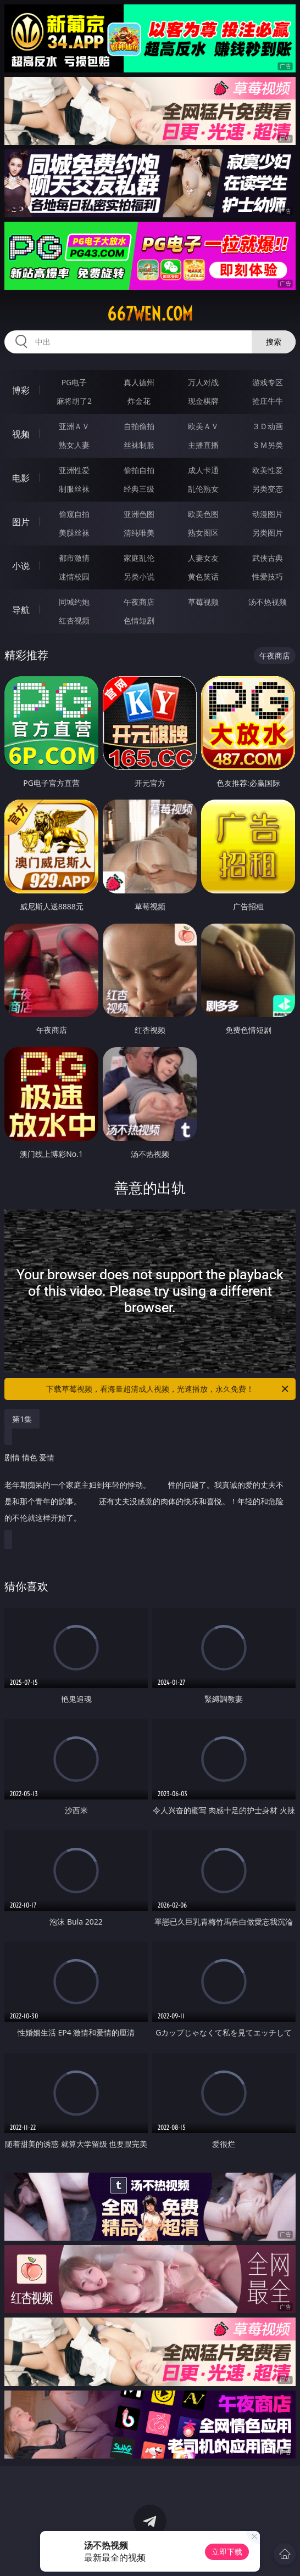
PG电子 (74, 382)
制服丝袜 (74, 488)
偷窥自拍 (74, 514)
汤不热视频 (267, 602)
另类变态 (267, 488)
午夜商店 (139, 602)
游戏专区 (267, 382)
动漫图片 (267, 514)
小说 (21, 566)
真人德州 (139, 382)
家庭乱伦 (139, 558)
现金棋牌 (203, 401)
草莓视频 (203, 602)
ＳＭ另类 (267, 445)
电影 (21, 478)
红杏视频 (74, 620)
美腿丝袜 (74, 532)
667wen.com (150, 314)
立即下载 (227, 2551)
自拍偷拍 (139, 426)
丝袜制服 (139, 445)
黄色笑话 (203, 576)
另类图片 (267, 532)
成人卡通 (203, 470)
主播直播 (203, 445)
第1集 (22, 1419)
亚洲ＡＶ (74, 426)
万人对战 (203, 382)
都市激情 (74, 558)
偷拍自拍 (139, 470)
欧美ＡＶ (203, 426)
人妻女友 (203, 558)
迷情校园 (74, 576)
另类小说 (139, 576)
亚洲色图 (139, 514)
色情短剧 (139, 620)
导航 (21, 610)
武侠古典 (267, 558)
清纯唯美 (139, 532)
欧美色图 (203, 514)
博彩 (21, 390)
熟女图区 (203, 532)
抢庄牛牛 (267, 401)
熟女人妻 (74, 445)
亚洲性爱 (74, 470)
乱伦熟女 (203, 488)
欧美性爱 (267, 470)
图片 (21, 522)
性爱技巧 (267, 576)
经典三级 (139, 488)
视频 (21, 434)
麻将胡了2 (74, 401)
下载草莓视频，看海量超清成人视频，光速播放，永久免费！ (168, 1389)
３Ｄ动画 (267, 426)
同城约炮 (74, 602)
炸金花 (139, 401)
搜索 (273, 341)
